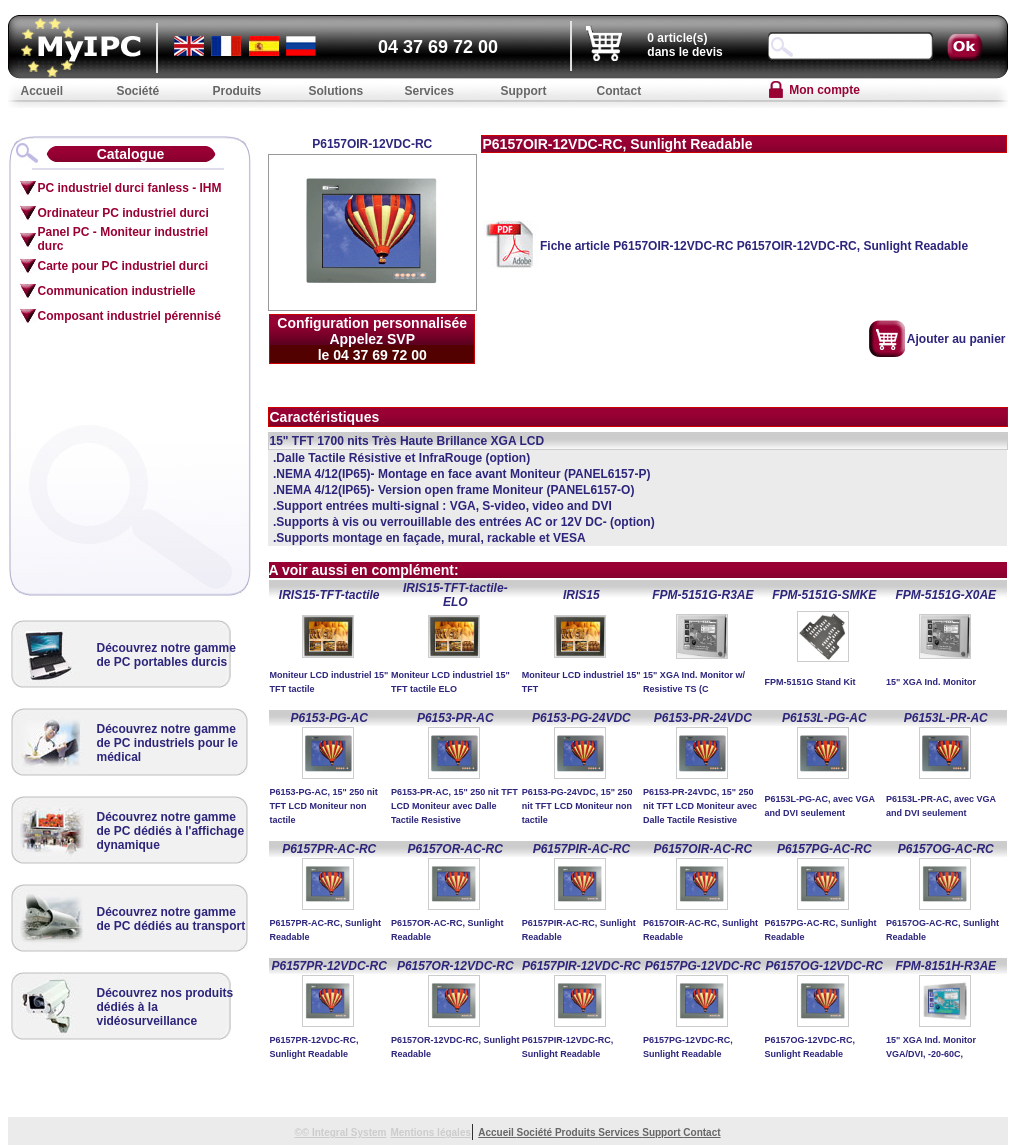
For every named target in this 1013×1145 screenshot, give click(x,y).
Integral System (349, 1132)
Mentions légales (430, 1132)
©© (303, 1132)
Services (620, 1132)
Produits (576, 1132)
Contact (701, 1132)
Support (662, 1132)
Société (536, 1132)
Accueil (497, 1132)
